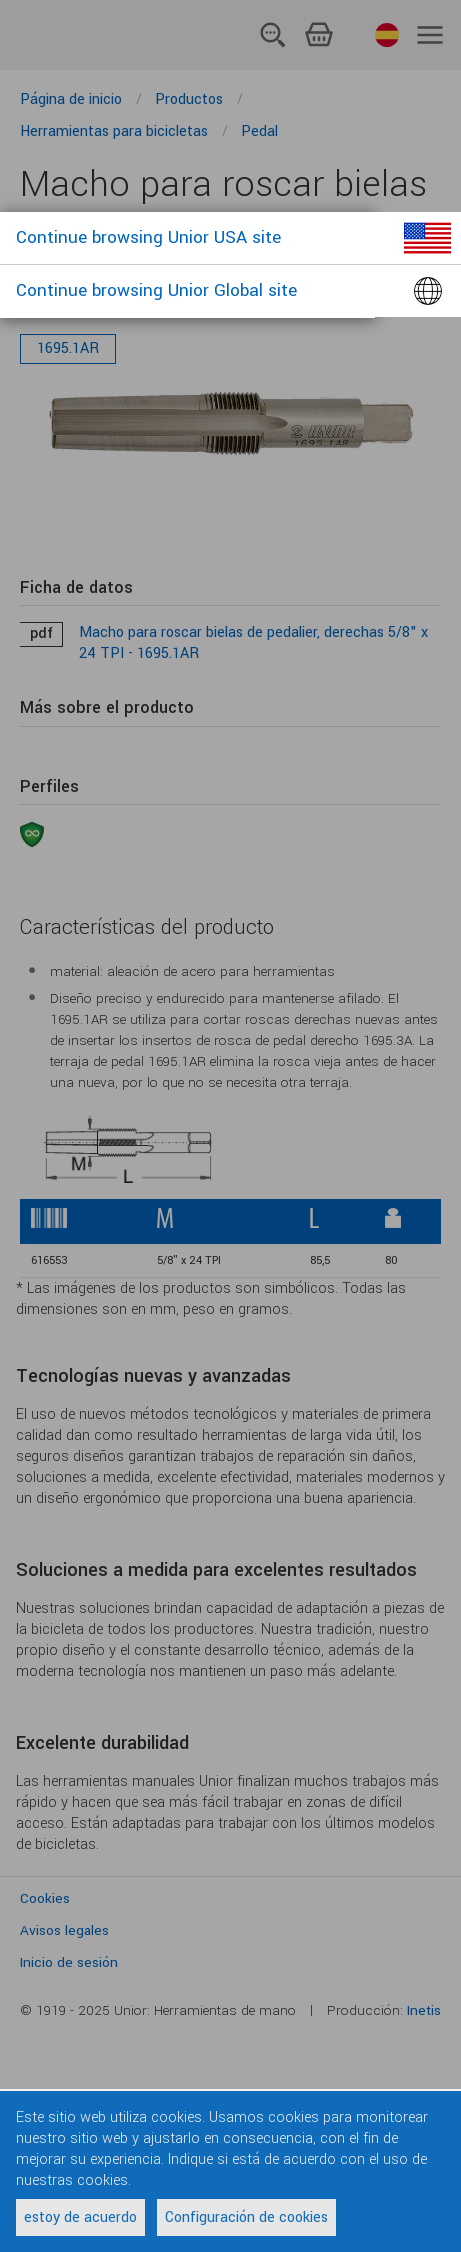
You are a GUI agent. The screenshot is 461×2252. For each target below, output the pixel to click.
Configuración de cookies (246, 2217)
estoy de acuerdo (80, 2217)
